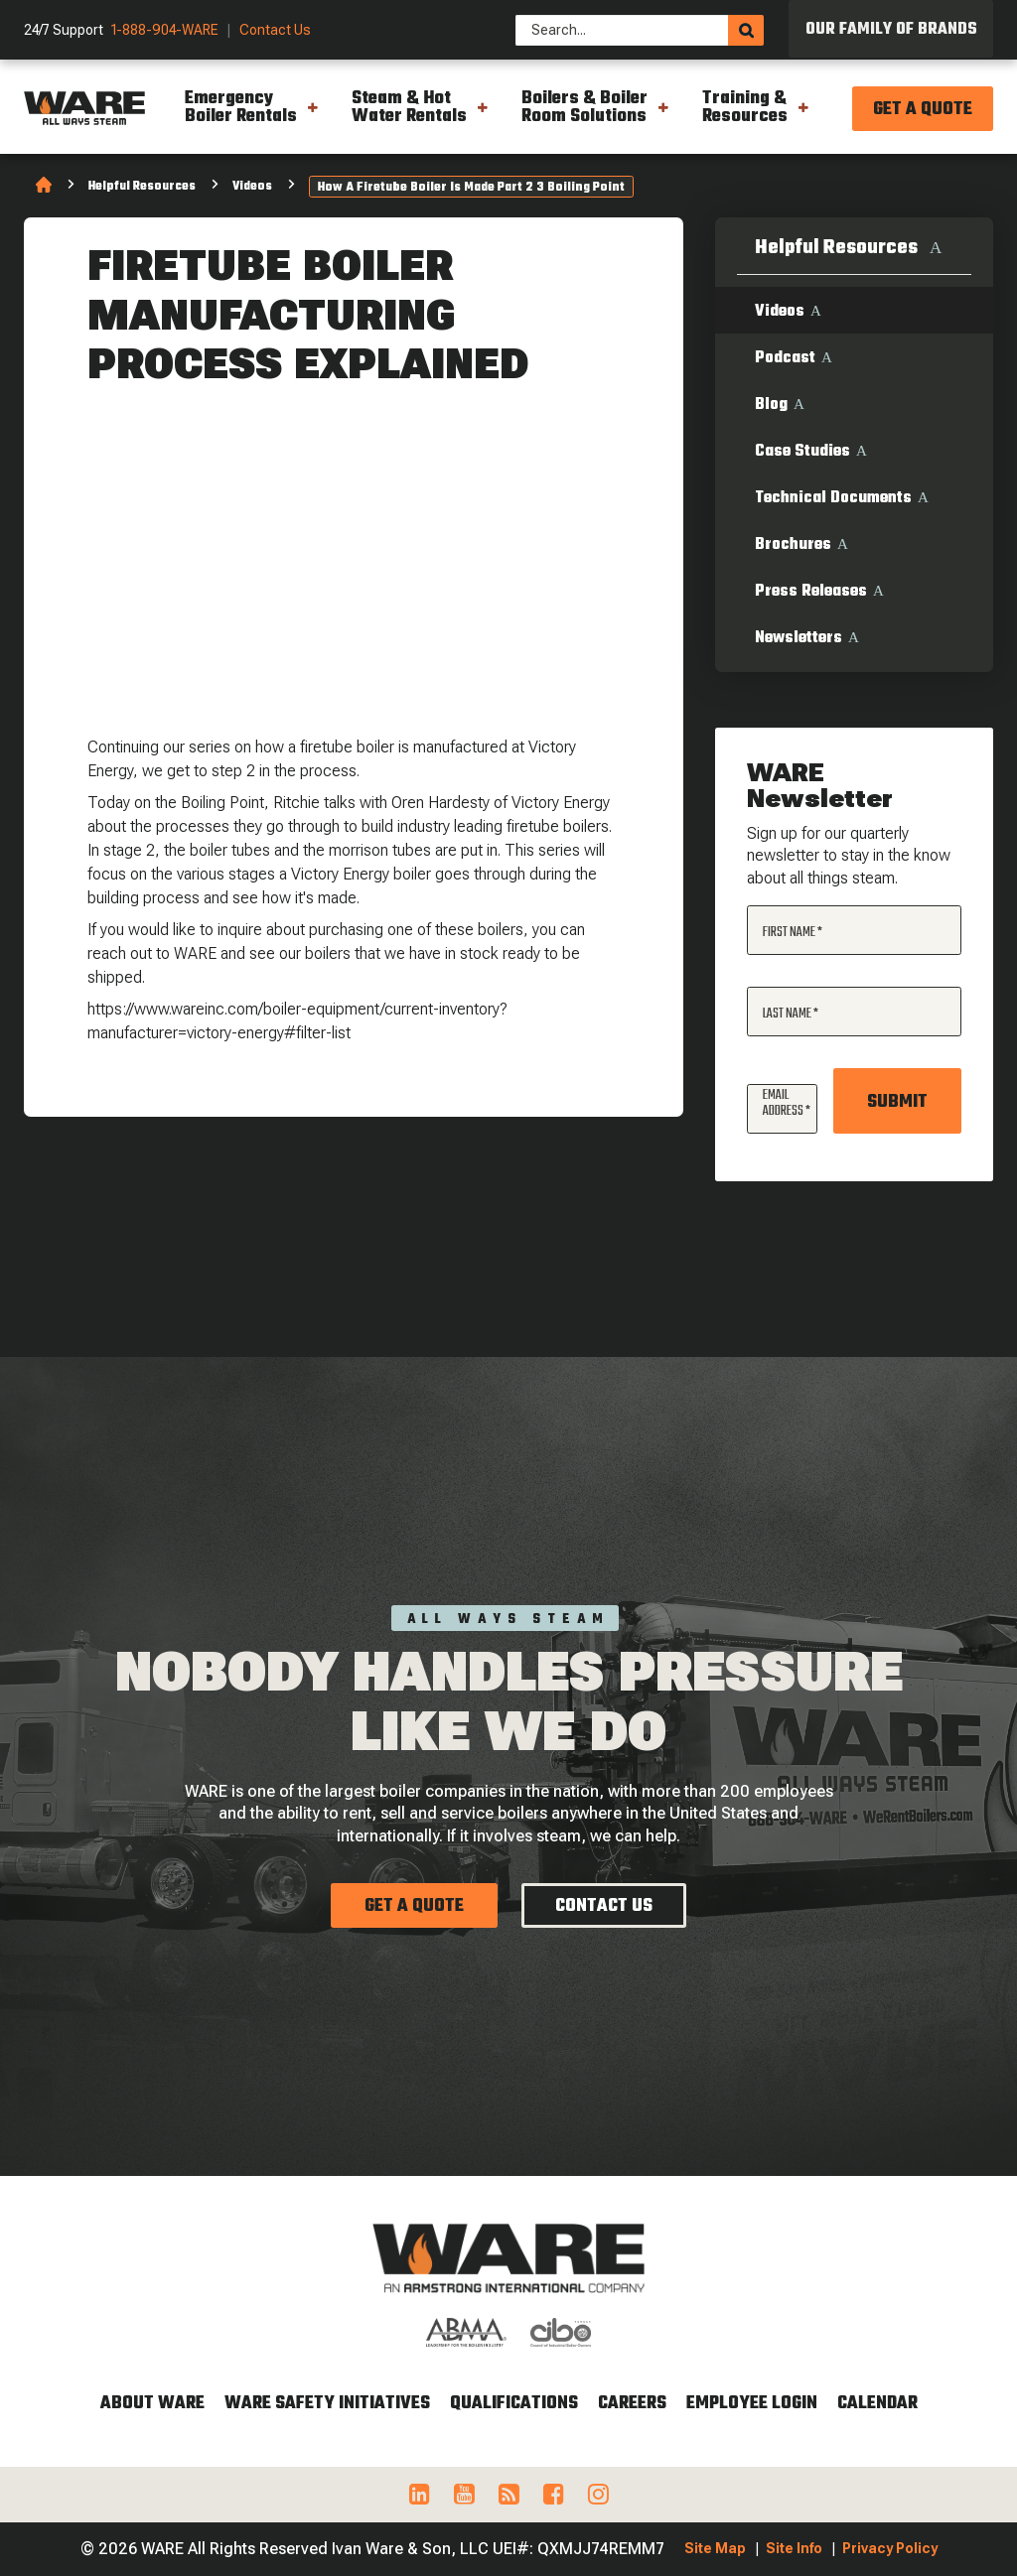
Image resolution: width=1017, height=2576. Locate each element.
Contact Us (275, 30)
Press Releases (811, 592)
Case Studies (802, 452)
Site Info (794, 2548)
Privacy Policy (890, 2548)
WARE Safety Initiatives (327, 2403)
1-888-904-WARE (164, 30)
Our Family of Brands (891, 30)
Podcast (785, 358)
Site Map (715, 2548)
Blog (771, 405)
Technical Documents (833, 498)
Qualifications (514, 2403)
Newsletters (798, 638)
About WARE (152, 2403)
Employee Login (751, 2403)
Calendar (877, 2403)
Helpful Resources (142, 187)
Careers (632, 2403)
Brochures (793, 545)
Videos (252, 187)
